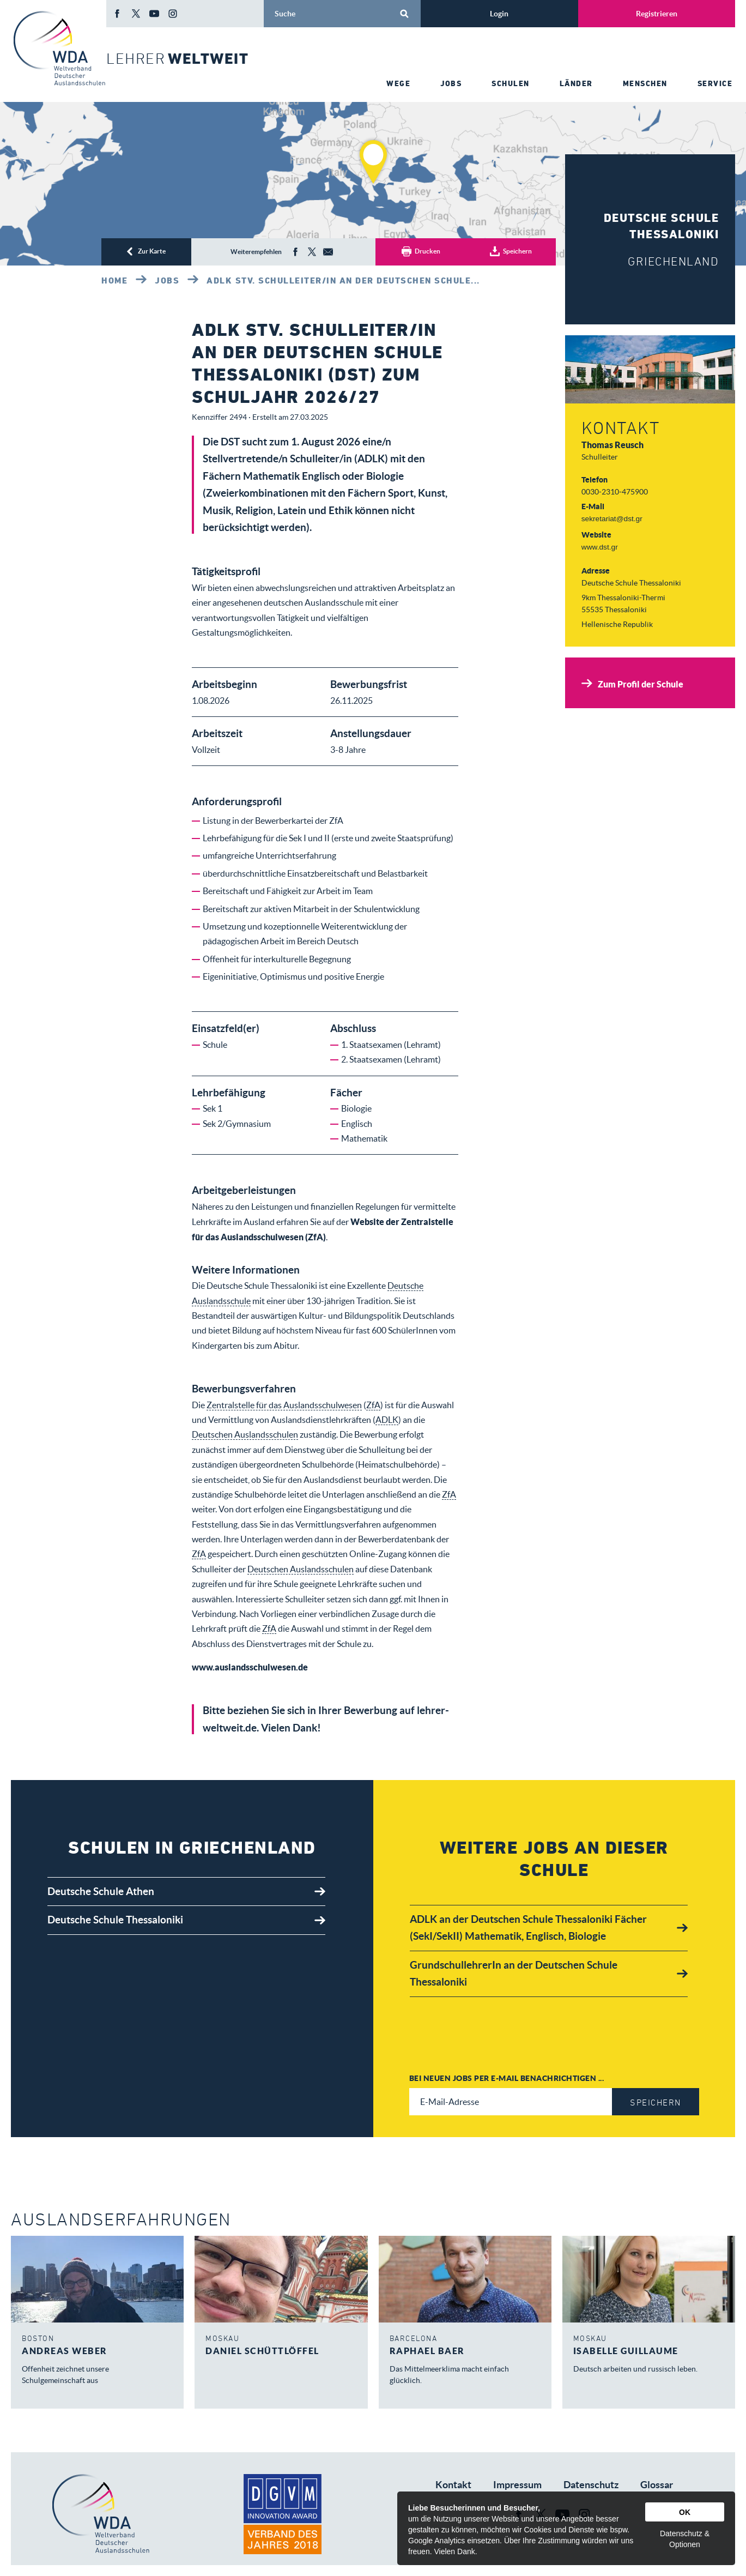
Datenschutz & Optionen (684, 2539)
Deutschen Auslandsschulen (245, 1434)
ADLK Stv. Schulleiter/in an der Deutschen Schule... (343, 280)
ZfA (373, 1405)
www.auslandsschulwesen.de (250, 1667)
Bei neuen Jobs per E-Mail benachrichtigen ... (506, 2078)
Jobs (167, 280)
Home (114, 280)
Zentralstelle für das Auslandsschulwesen (284, 1405)
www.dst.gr (599, 547)
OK (684, 2512)
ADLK (386, 1420)
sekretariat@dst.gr (611, 519)
